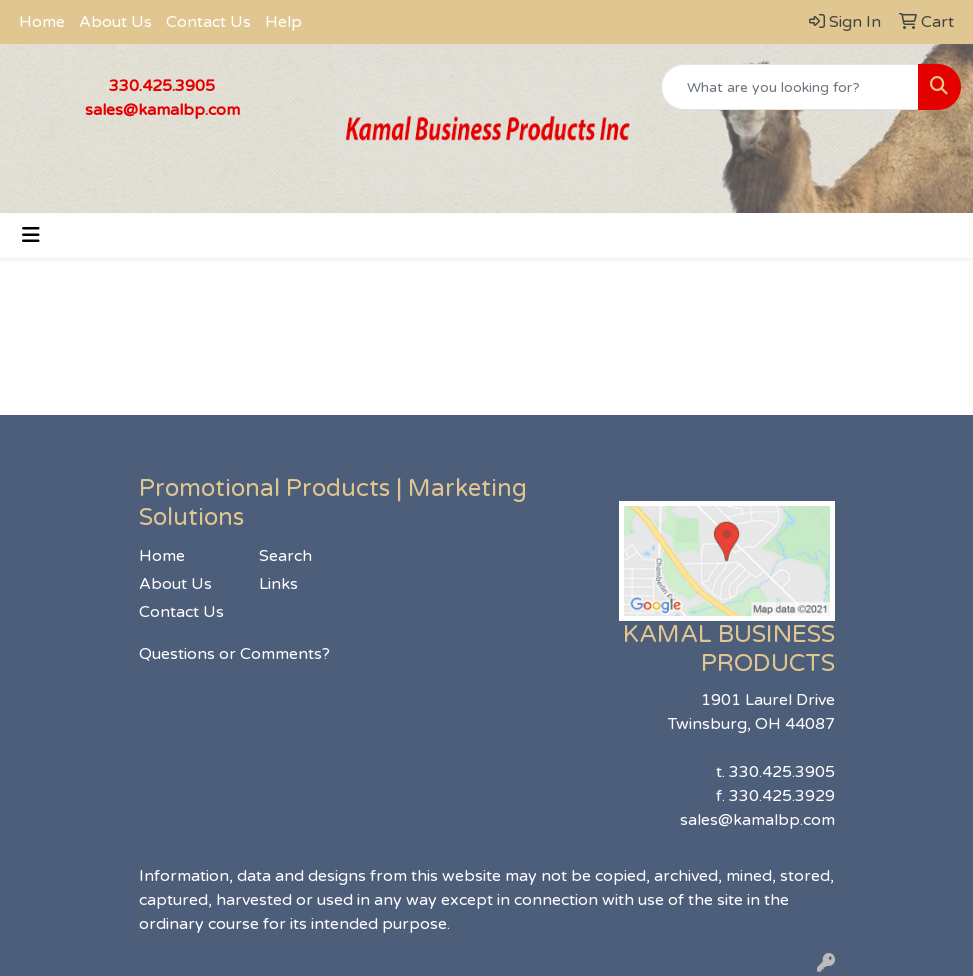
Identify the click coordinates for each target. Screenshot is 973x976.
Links (278, 584)
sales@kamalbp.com (162, 110)
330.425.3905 (162, 86)
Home (42, 22)
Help (283, 22)
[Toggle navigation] (31, 235)
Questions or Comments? (234, 654)
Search (285, 556)
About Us (115, 22)
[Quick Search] (790, 87)
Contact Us (208, 22)
